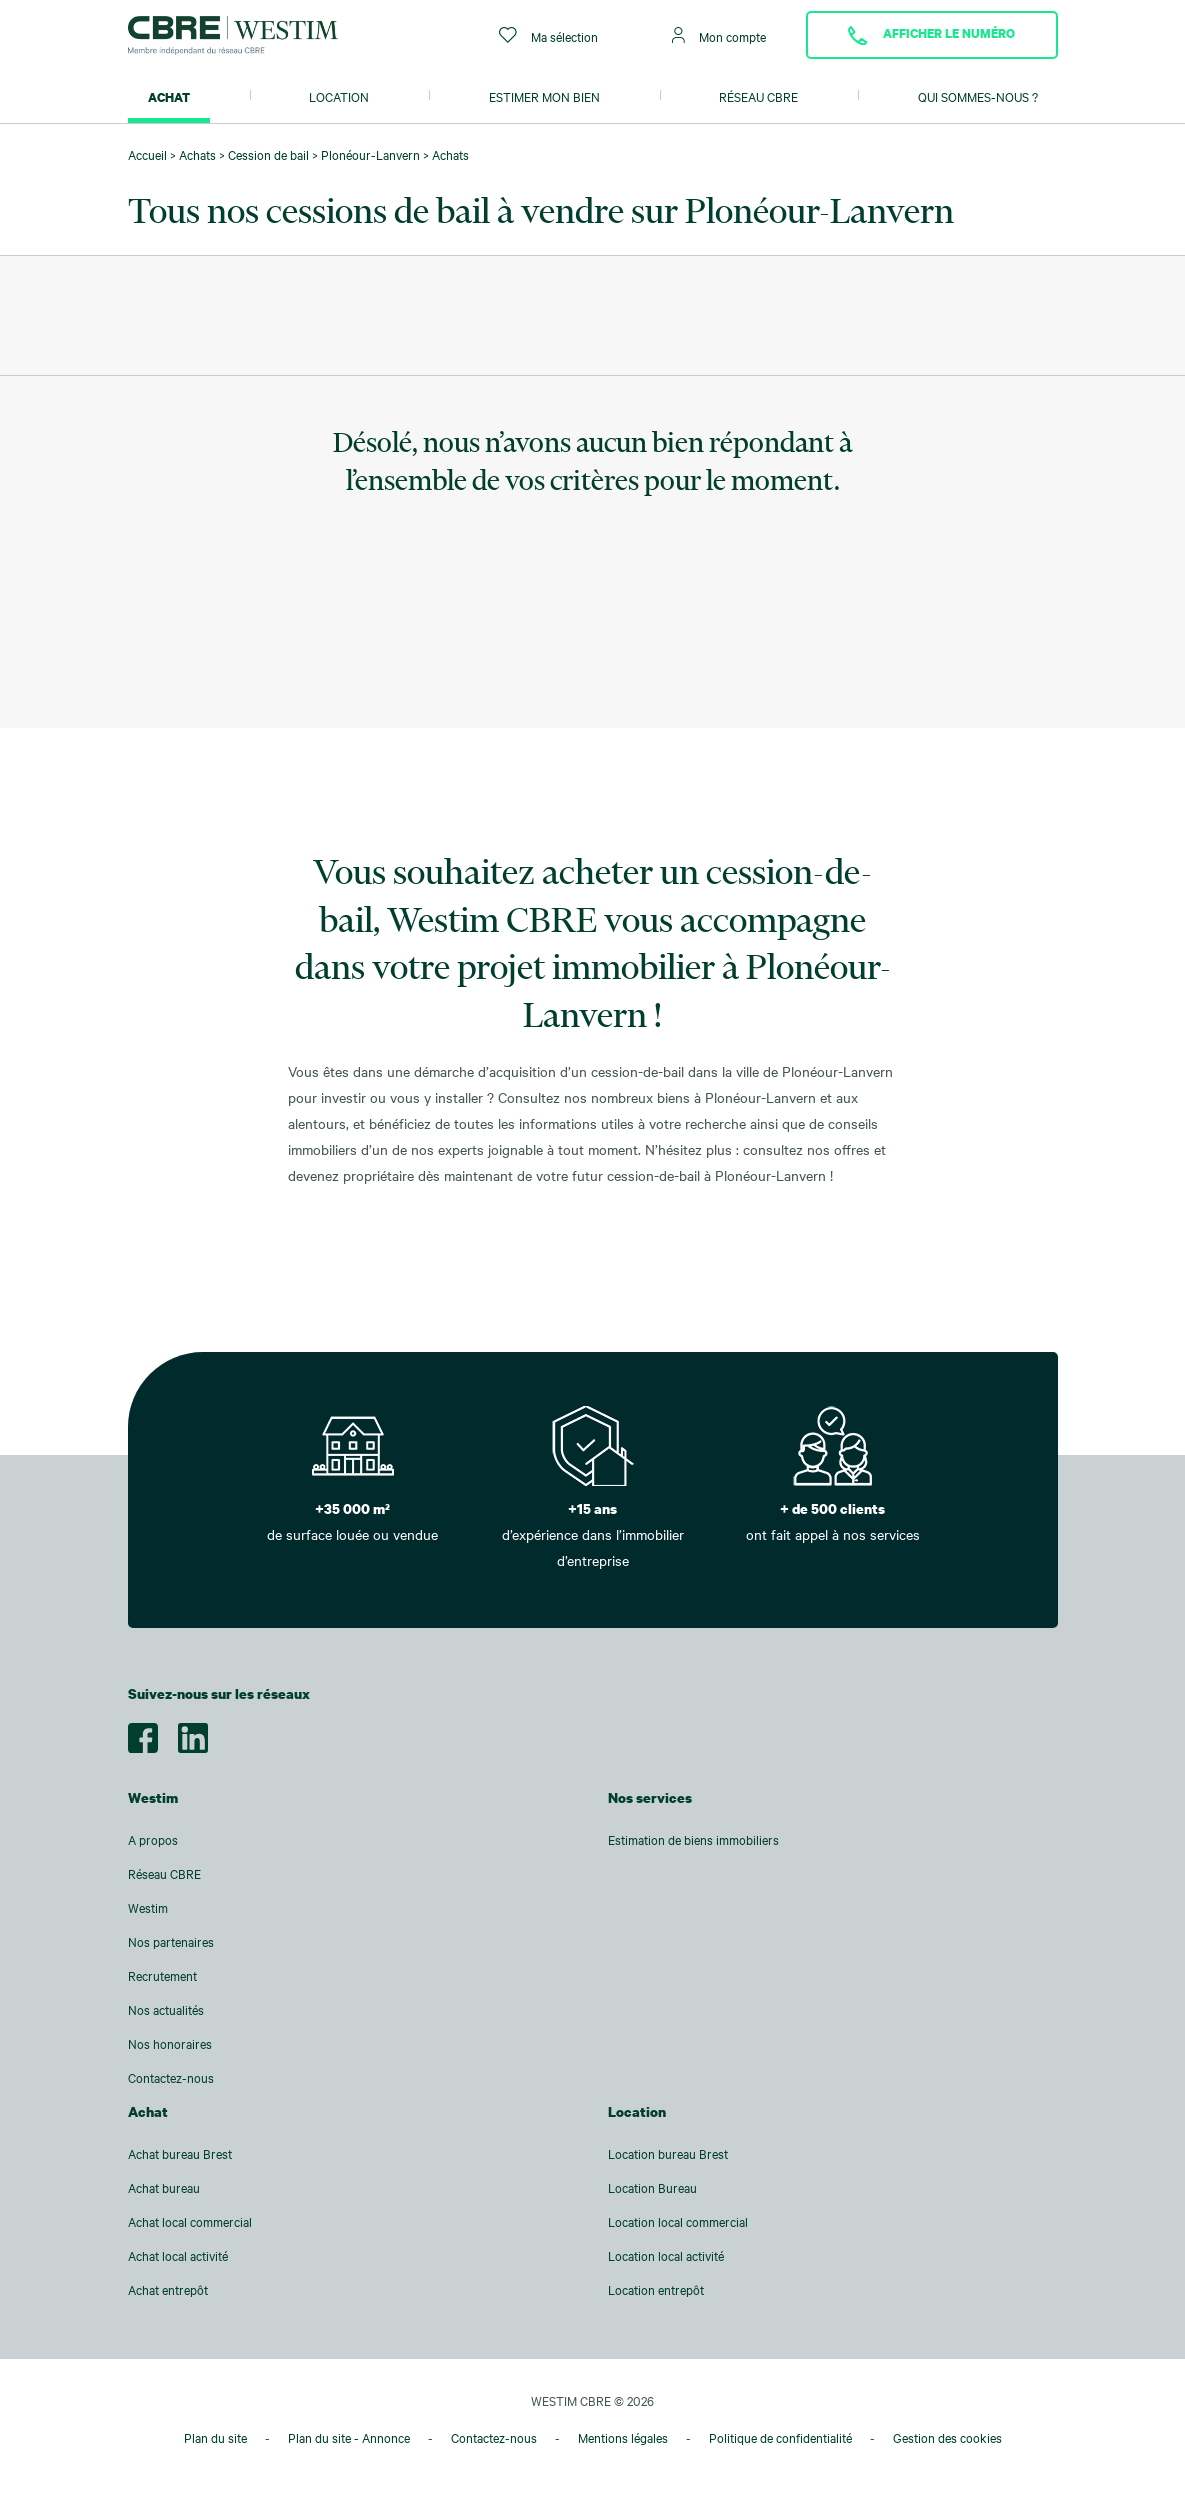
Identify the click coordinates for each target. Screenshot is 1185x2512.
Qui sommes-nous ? (978, 97)
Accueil (147, 155)
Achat (169, 97)
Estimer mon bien (544, 97)
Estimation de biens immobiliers (693, 1840)
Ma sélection (548, 35)
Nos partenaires (171, 1942)
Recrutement (162, 1976)
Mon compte (719, 35)
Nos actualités (166, 2010)
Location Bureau (652, 2188)
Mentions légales (623, 2438)
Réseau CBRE (758, 97)
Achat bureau (164, 2188)
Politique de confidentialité (780, 2438)
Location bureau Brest (668, 2154)
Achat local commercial (190, 2222)
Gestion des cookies (947, 2438)
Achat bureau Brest (180, 2154)
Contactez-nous (171, 2078)
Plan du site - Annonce (349, 2438)
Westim (148, 1908)
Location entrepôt (656, 2290)
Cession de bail (268, 155)
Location (339, 97)
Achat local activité (178, 2256)
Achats (197, 155)
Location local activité (666, 2256)
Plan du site (215, 2438)
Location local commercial (678, 2222)
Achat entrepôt (168, 2290)
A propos (153, 1840)
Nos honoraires (170, 2044)
